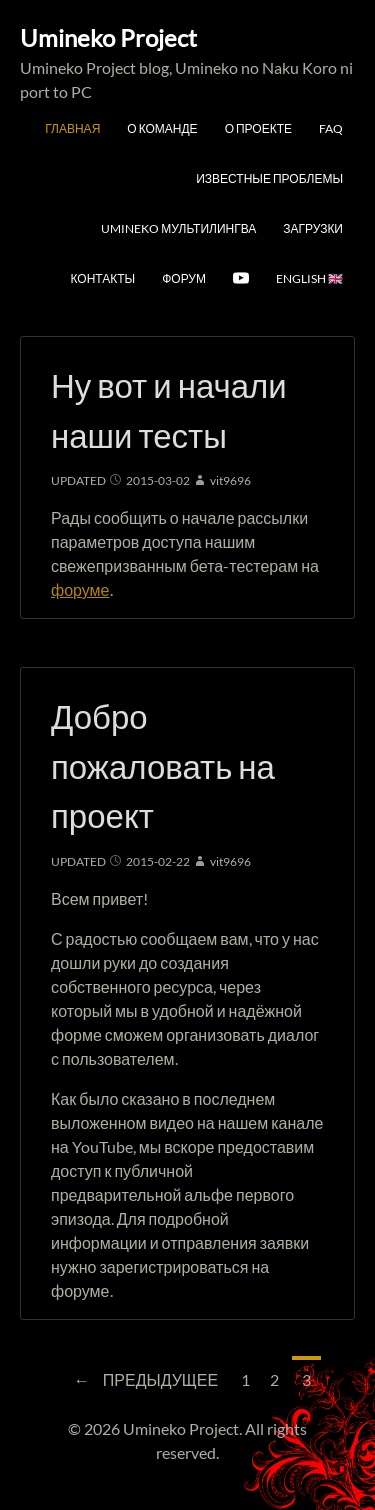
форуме (80, 589)
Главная (72, 128)
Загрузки (313, 228)
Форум (184, 278)
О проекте (258, 128)
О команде (162, 128)
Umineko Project (108, 37)
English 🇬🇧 (309, 278)
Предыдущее (141, 1377)
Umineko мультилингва (178, 228)
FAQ (331, 128)
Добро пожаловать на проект (163, 766)
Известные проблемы (269, 178)
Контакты (102, 278)
